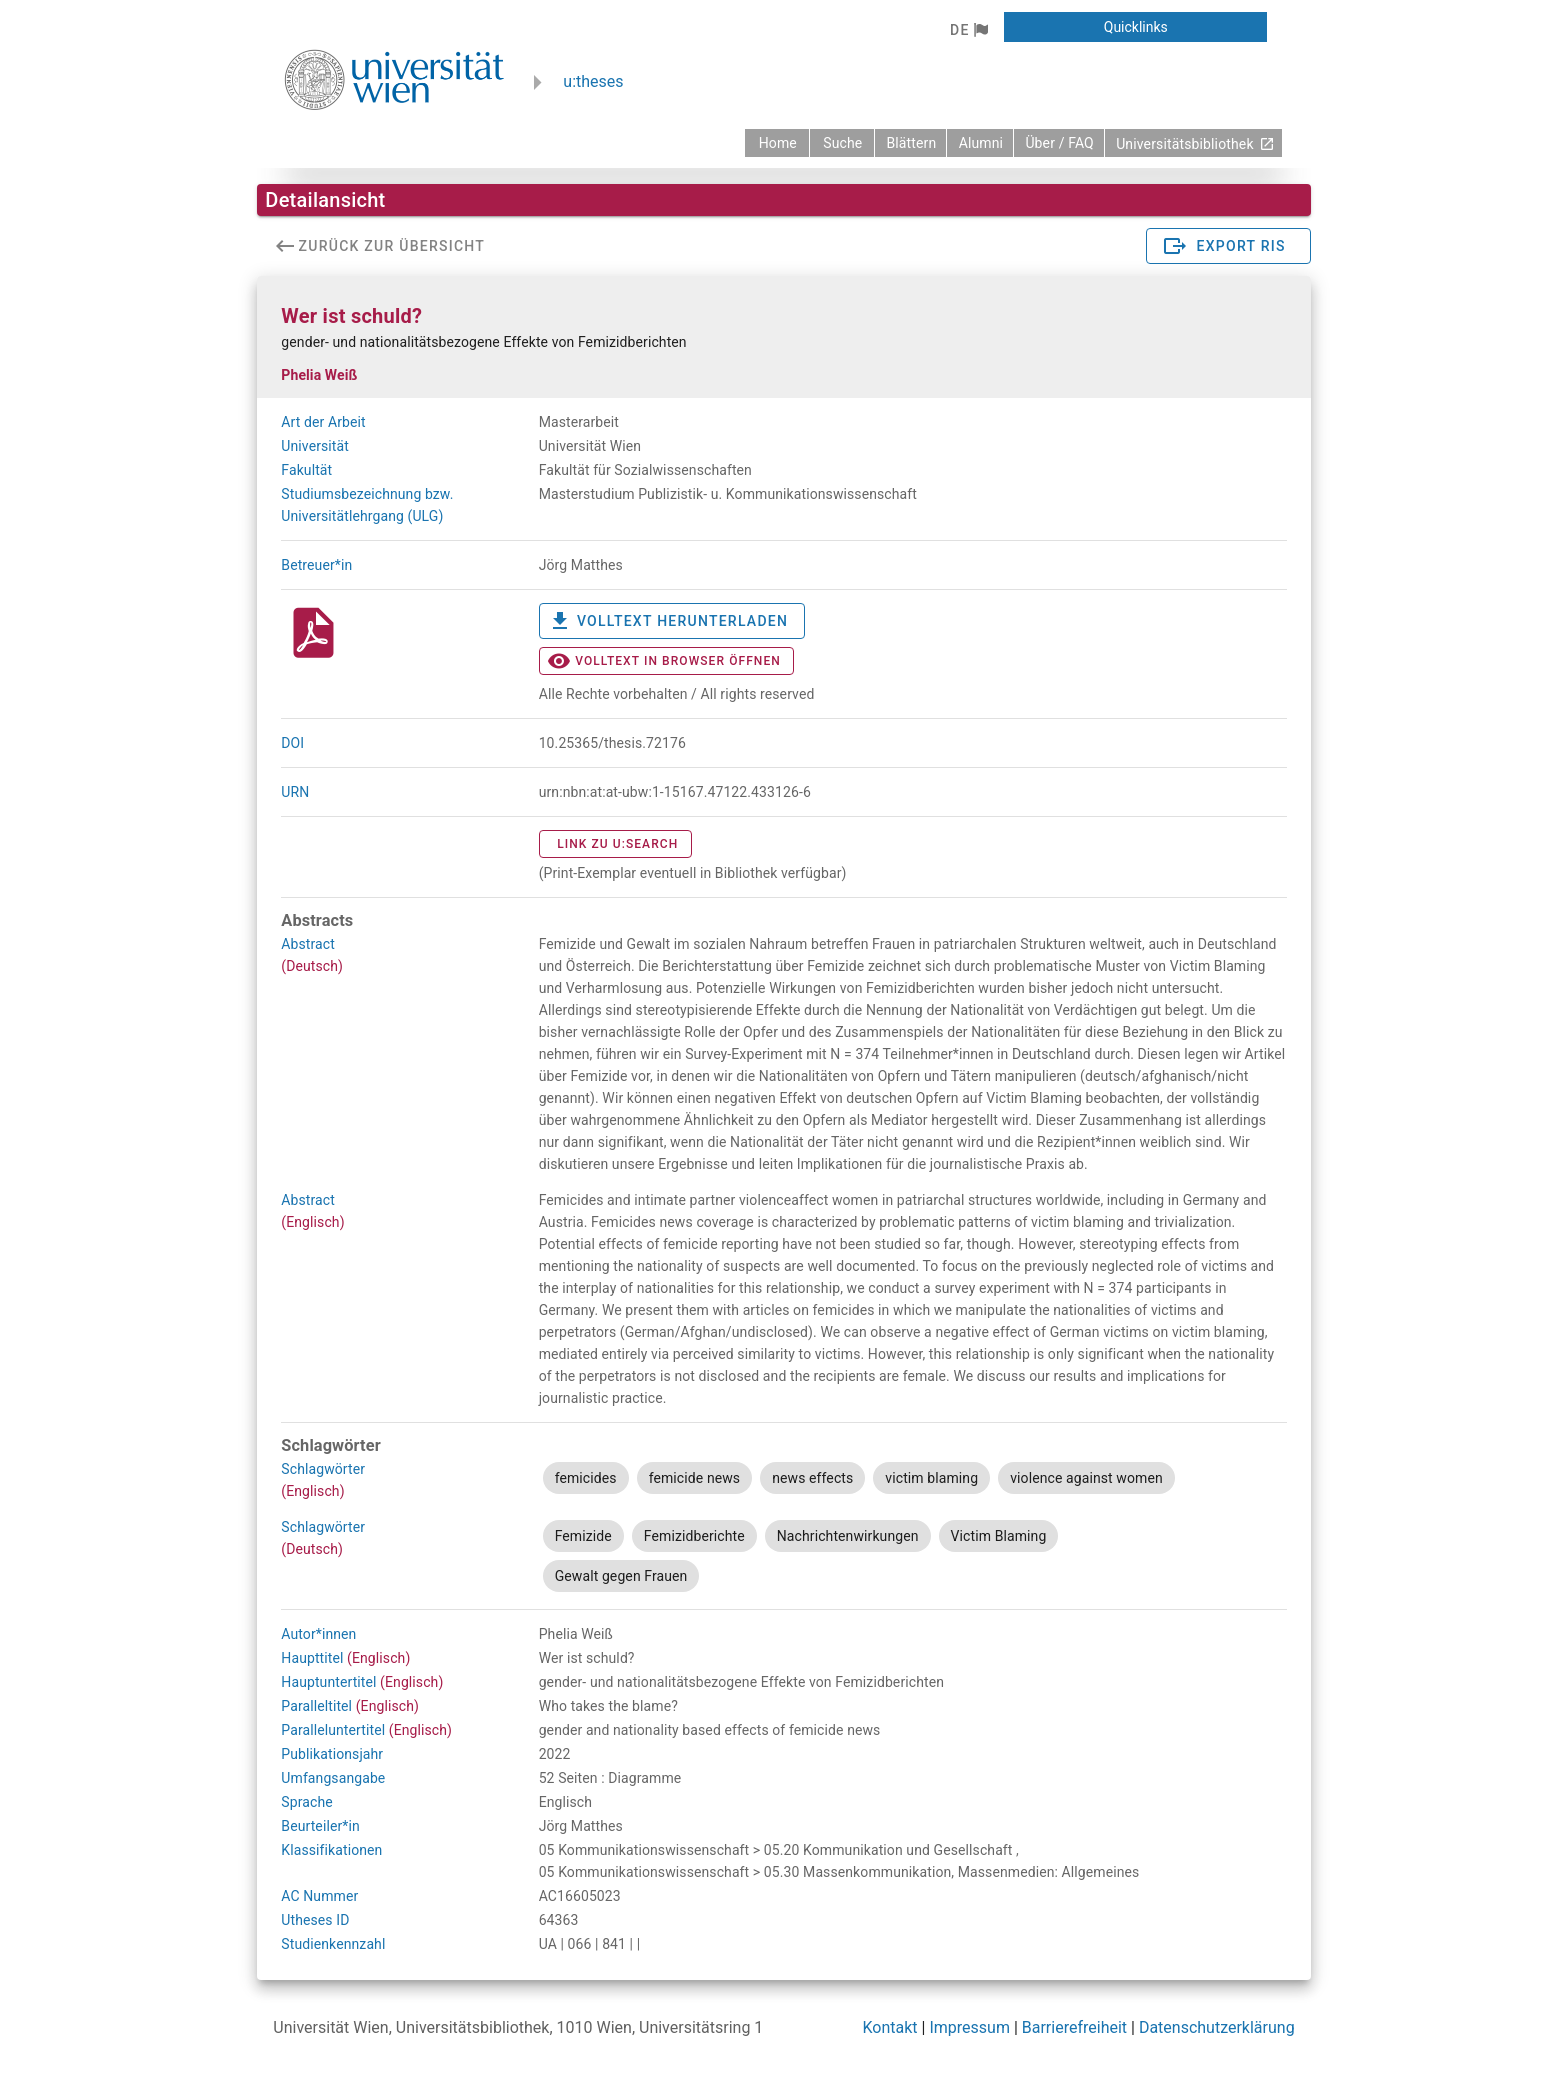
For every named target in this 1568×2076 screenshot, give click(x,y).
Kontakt (890, 2027)
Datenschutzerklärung (1217, 2027)
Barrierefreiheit (1074, 2027)
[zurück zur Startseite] (777, 143)
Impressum (969, 2027)
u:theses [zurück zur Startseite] (593, 81)
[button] (968, 30)
